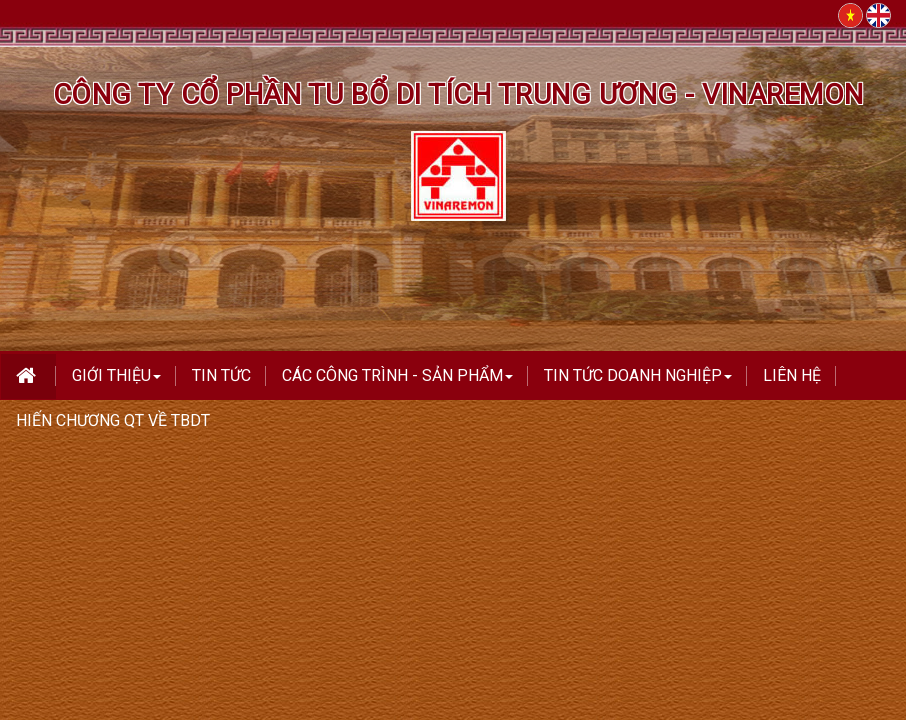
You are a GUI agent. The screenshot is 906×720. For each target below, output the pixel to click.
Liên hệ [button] (792, 375)
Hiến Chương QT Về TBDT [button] (113, 420)
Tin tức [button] (221, 375)
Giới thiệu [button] (116, 381)
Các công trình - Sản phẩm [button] (397, 381)
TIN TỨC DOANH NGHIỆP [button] (638, 381)
